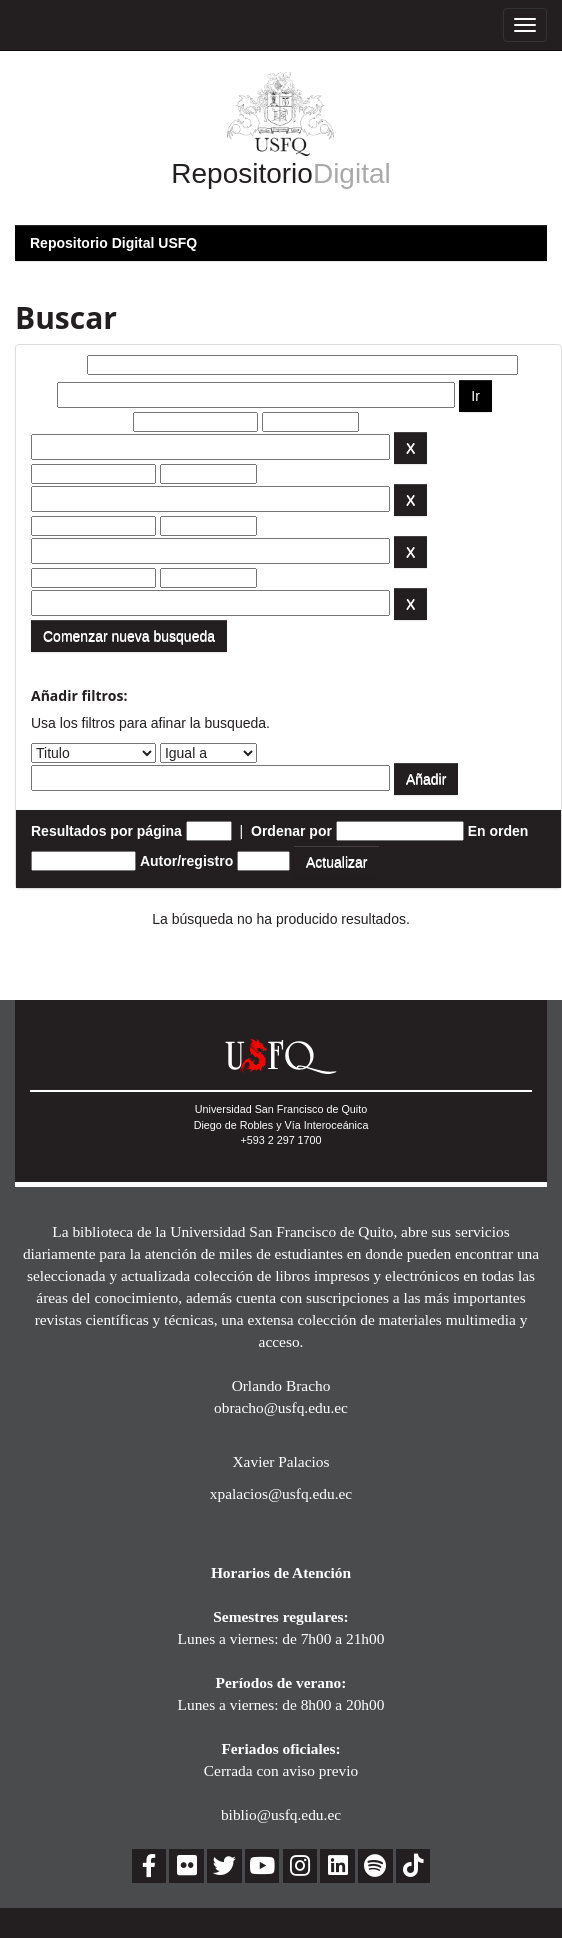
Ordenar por (291, 831)
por (42, 395)
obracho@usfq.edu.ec (281, 1407)
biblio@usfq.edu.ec (281, 1814)
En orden (498, 831)
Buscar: (57, 365)
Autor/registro (186, 861)
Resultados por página (106, 831)
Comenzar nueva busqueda (129, 636)
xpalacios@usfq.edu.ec (281, 1493)
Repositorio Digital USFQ (113, 243)
